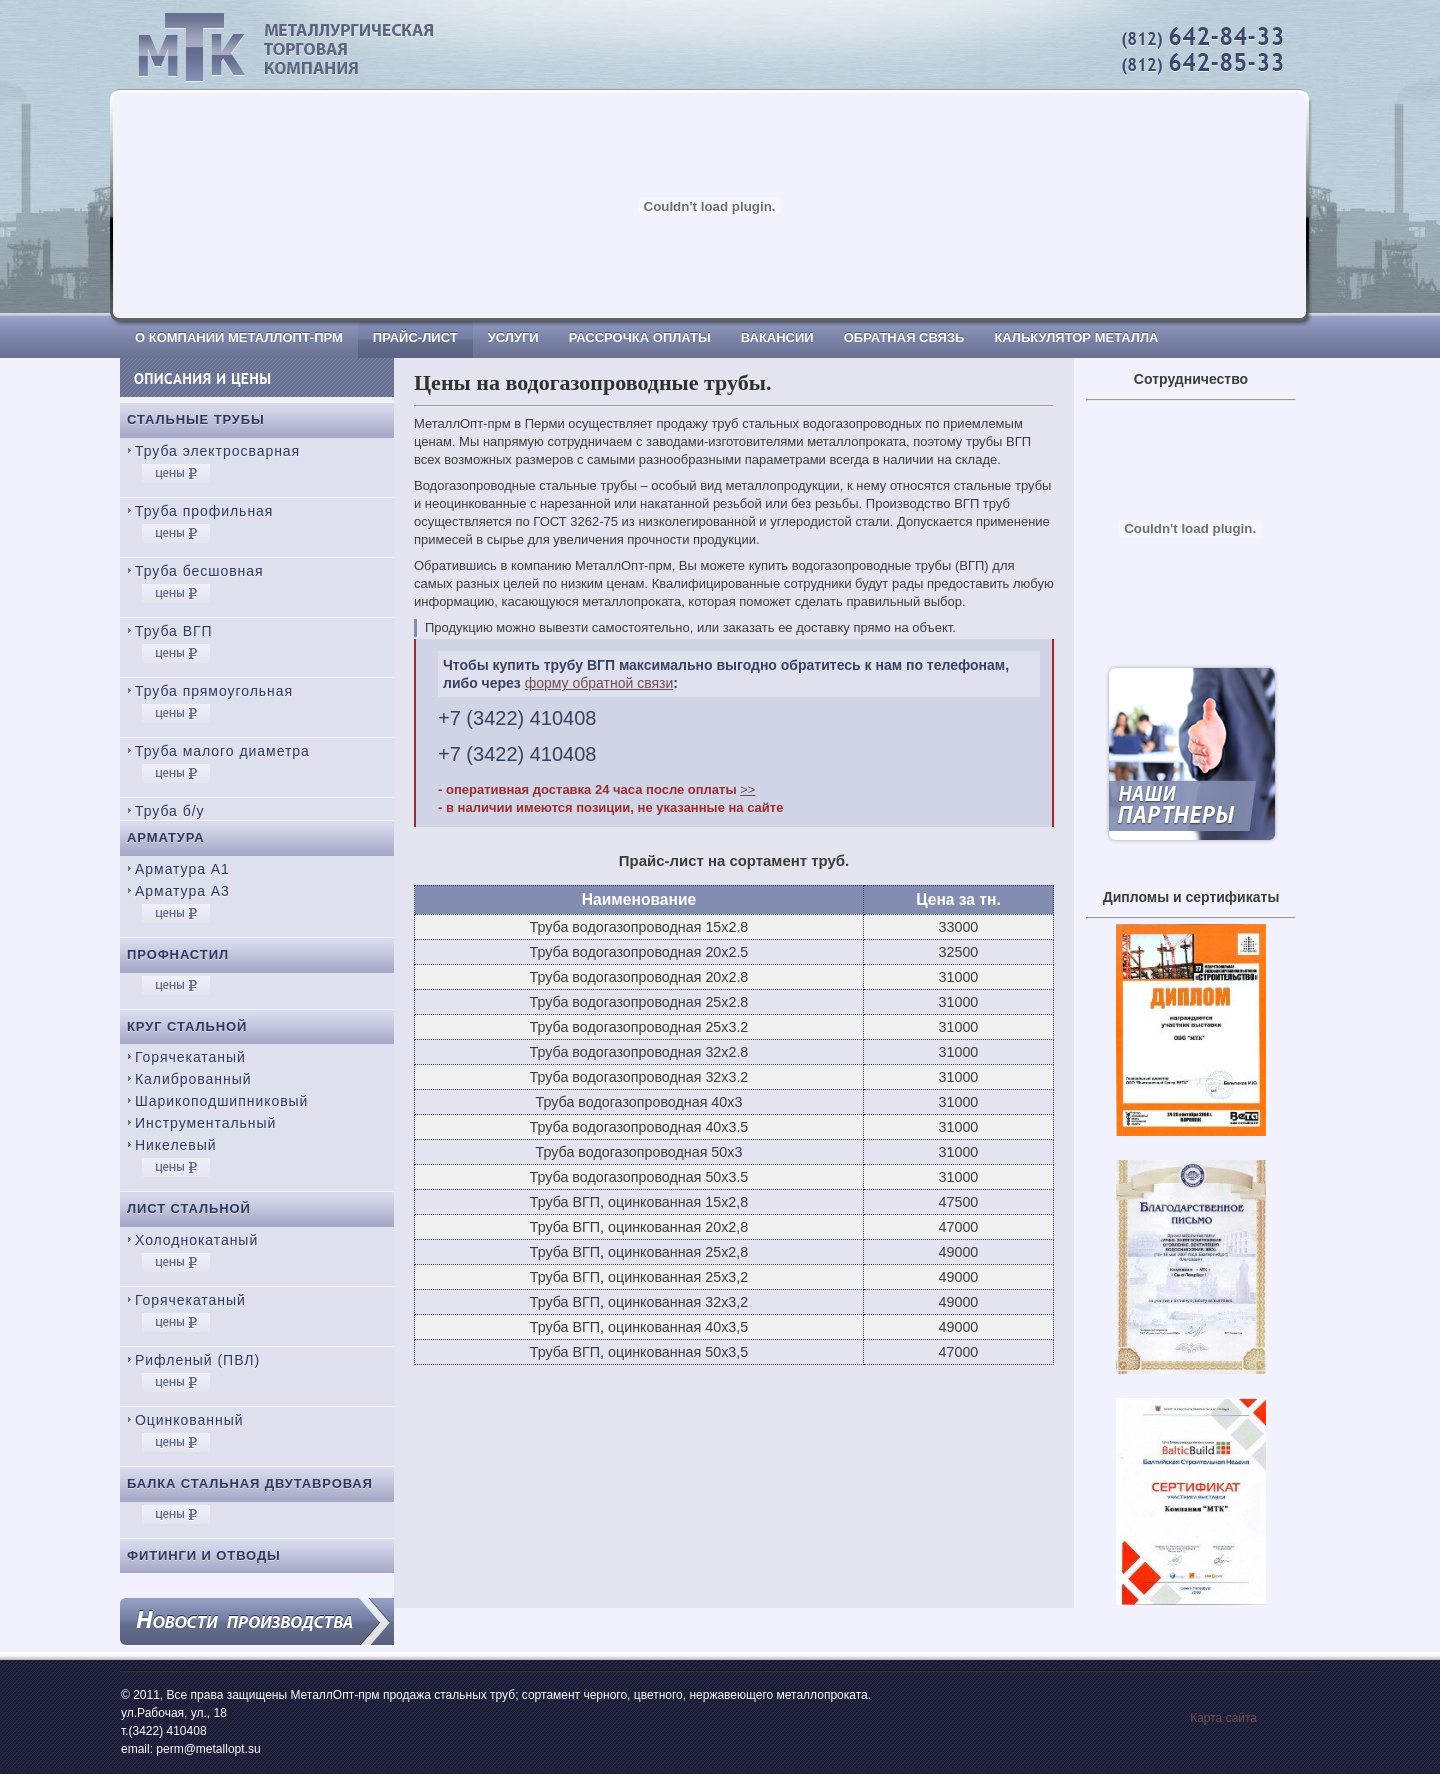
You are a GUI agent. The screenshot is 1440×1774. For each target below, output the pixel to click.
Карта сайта (1223, 1718)
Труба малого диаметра (222, 751)
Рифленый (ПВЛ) (197, 1360)
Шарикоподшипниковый (221, 1101)
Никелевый (175, 1145)
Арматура (166, 837)
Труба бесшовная (199, 571)
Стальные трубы (196, 419)
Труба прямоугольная (214, 691)
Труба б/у (170, 811)
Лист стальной (189, 1208)
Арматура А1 (182, 869)
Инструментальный (205, 1123)
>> (747, 789)
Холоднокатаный (196, 1240)
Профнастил (178, 954)
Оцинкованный (189, 1420)
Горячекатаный (190, 1057)
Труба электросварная (217, 451)
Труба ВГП (174, 631)
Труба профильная (204, 511)
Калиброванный (193, 1079)
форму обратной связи (599, 683)
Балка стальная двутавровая (250, 1483)
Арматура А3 (182, 891)
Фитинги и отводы (204, 1555)
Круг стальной (187, 1026)
